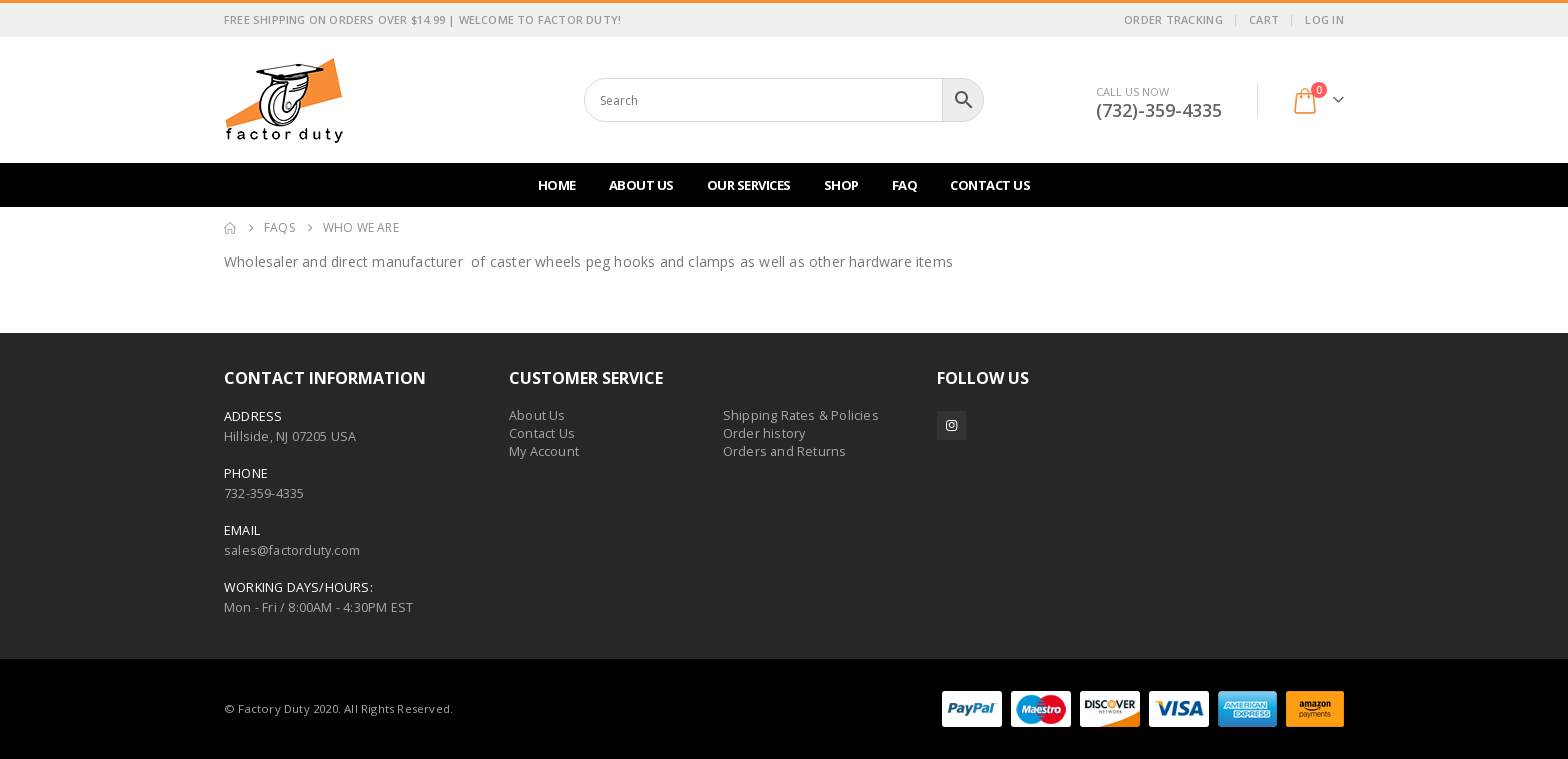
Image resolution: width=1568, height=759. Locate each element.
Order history (764, 433)
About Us (641, 185)
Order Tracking (1173, 19)
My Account (544, 451)
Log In (1324, 19)
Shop (841, 185)
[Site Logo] (284, 100)
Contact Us (990, 185)
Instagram (951, 425)
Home (557, 185)
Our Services (749, 185)
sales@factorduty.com (292, 550)
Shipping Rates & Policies (801, 415)
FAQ (905, 185)
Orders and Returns (785, 451)
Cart (1264, 19)
